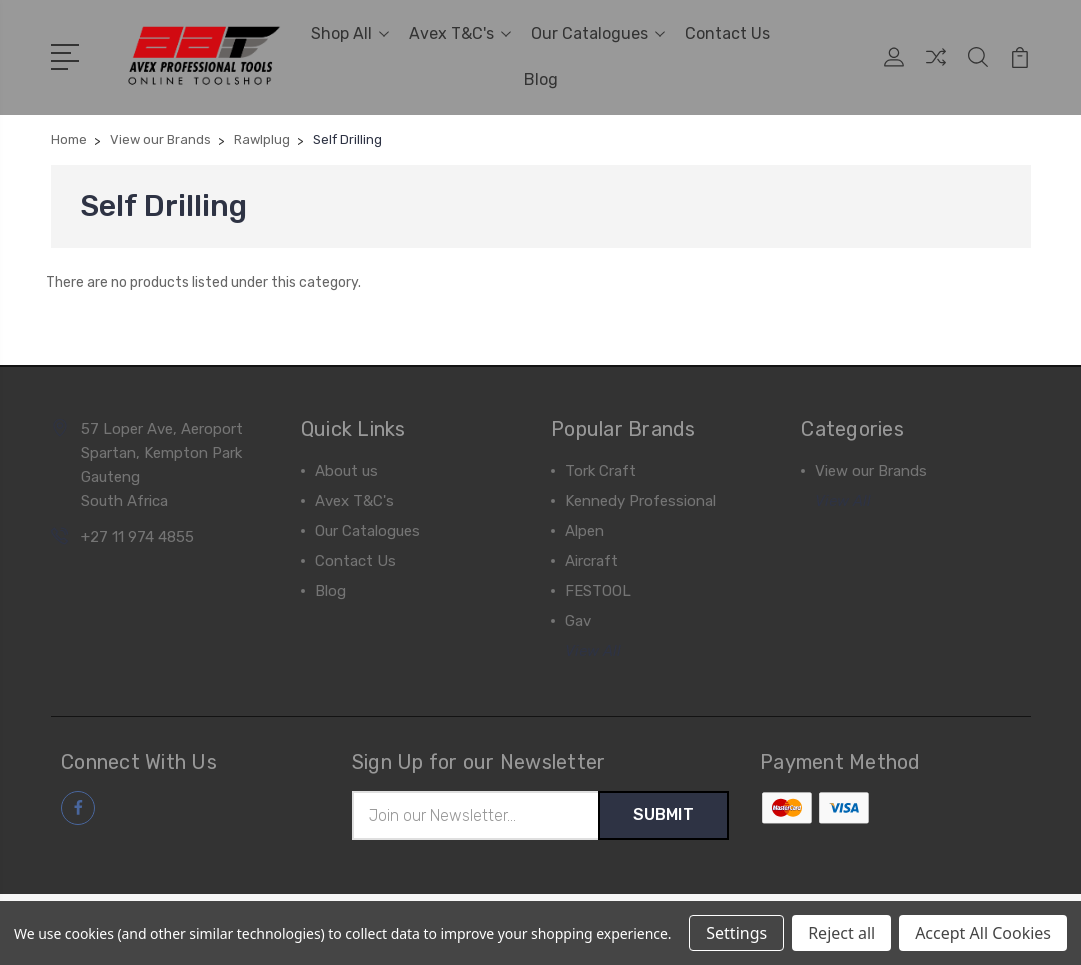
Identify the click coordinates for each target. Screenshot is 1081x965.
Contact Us (727, 33)
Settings (736, 933)
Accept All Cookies (983, 933)
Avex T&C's (460, 33)
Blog (541, 79)
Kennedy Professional (640, 501)
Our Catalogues (598, 33)
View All (593, 651)
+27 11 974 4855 (137, 537)
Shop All (350, 33)
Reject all (841, 933)
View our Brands (871, 471)
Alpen (584, 531)
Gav (578, 621)
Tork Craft (600, 471)
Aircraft (591, 561)
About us (346, 471)
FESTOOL (598, 591)
